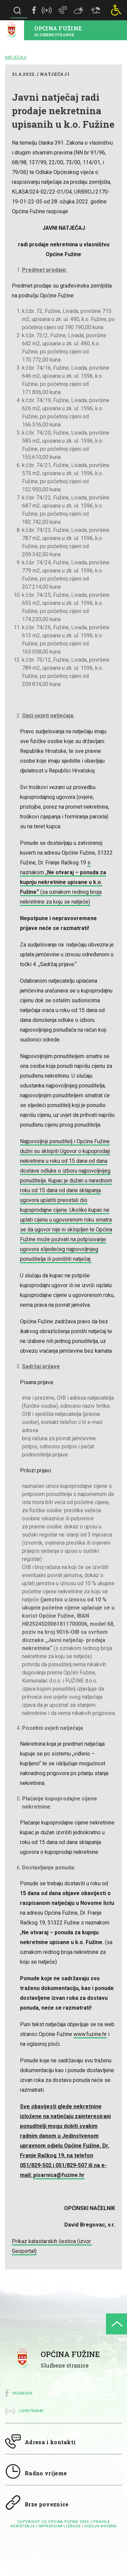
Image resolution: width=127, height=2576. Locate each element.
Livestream (31, 2411)
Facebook (23, 2393)
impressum (51, 2526)
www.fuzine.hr (90, 2034)
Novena (109, 2526)
